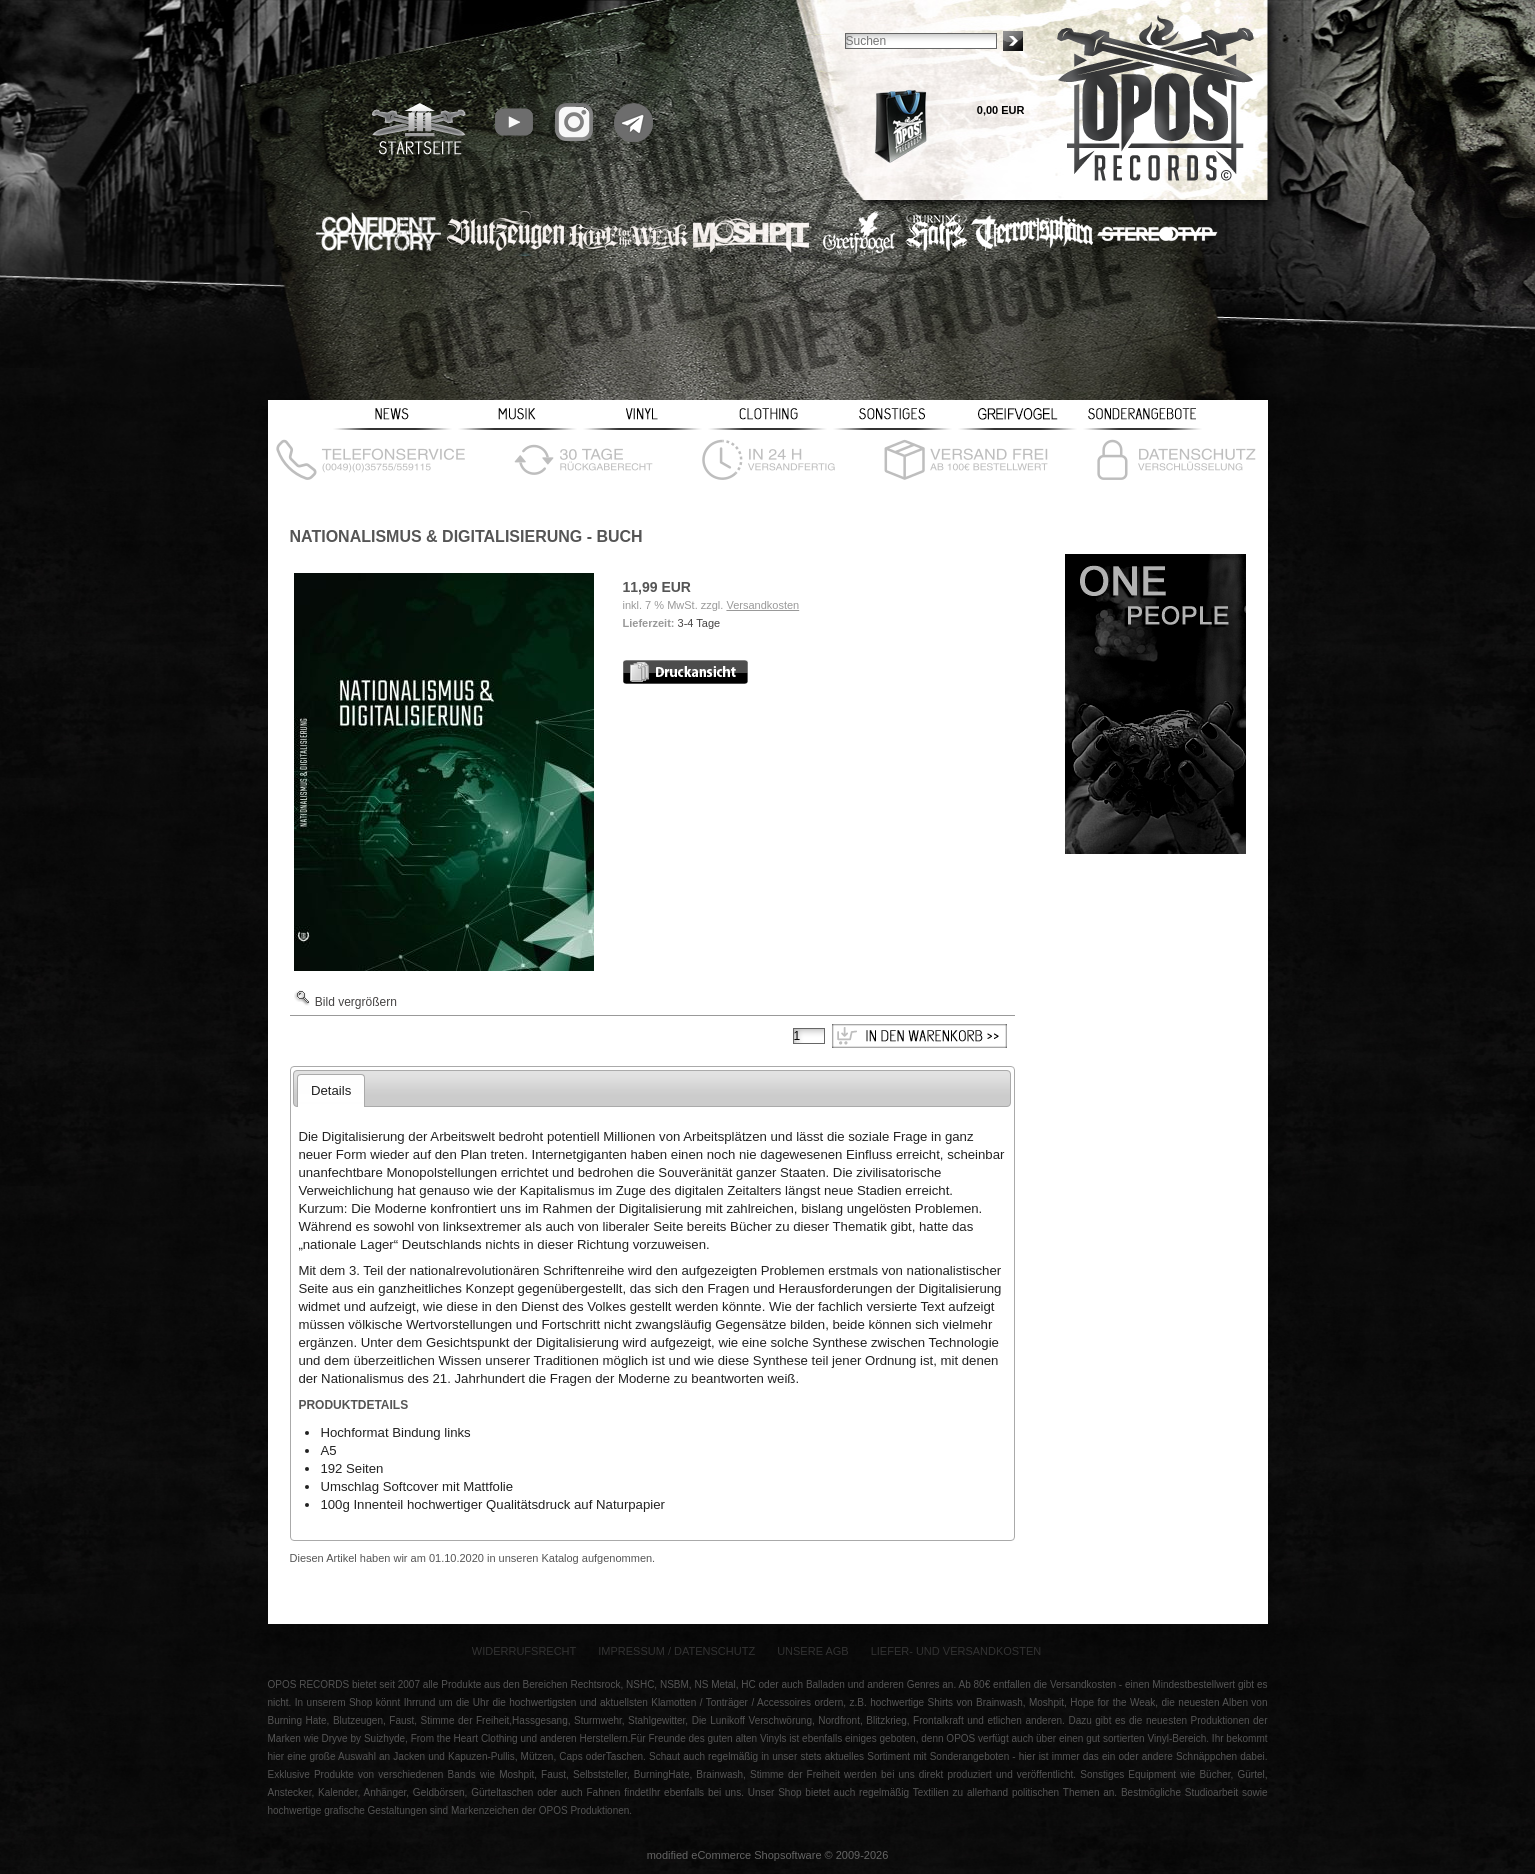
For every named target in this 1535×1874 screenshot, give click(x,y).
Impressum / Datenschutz (676, 1651)
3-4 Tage (699, 623)
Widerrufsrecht (524, 1651)
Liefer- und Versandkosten (956, 1651)
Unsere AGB (813, 1651)
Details (331, 1090)
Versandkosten (762, 605)
